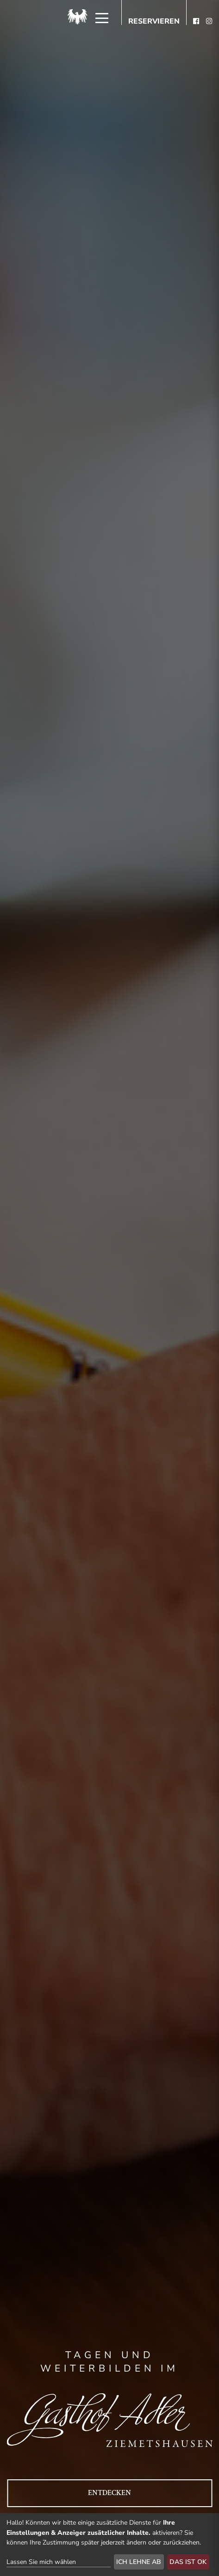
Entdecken (109, 2493)
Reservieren (154, 21)
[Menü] (101, 18)
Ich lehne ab (138, 2562)
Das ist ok (187, 2562)
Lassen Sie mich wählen (41, 2562)
